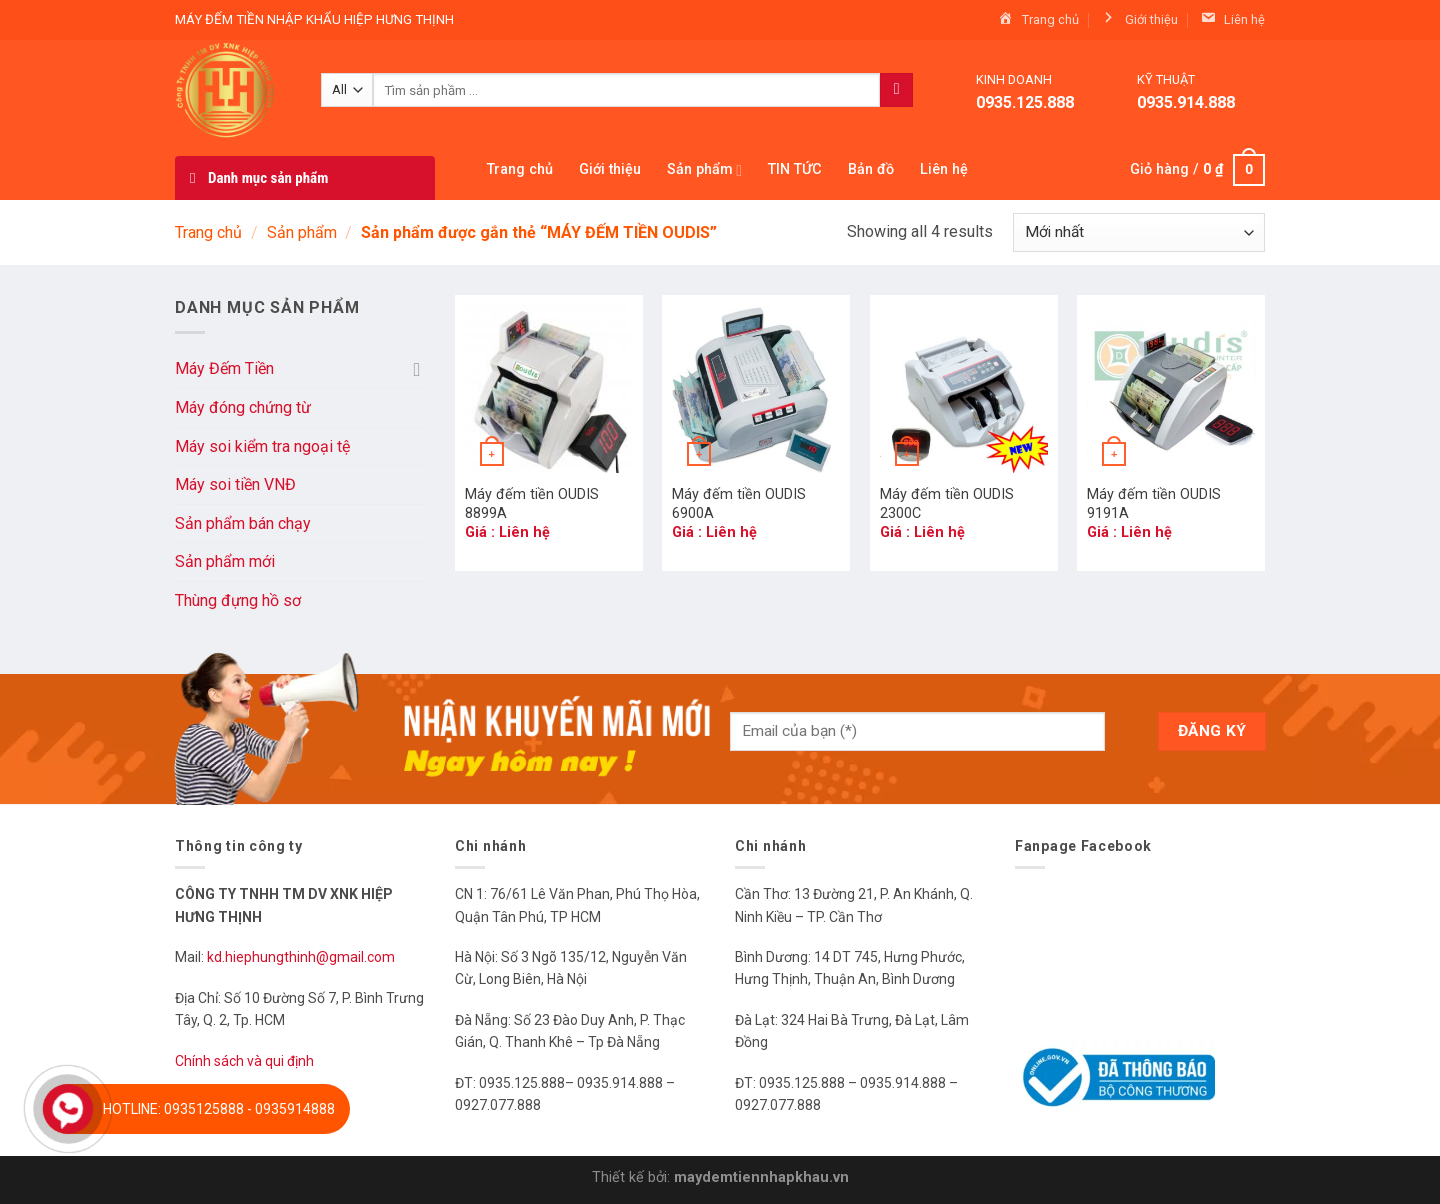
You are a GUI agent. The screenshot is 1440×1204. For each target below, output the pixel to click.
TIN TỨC (795, 169)
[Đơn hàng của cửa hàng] (1139, 232)
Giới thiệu (610, 169)
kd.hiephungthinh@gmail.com (302, 957)
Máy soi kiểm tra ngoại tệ (262, 446)
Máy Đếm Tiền (224, 368)
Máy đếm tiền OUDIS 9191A (1154, 504)
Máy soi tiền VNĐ (235, 484)
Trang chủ (520, 169)
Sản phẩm (704, 170)
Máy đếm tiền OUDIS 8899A (532, 504)
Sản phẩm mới (225, 561)
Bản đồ (871, 169)
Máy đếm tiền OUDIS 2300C (947, 504)
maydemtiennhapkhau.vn (761, 1177)
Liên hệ (944, 169)
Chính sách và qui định (244, 1061)
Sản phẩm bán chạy (243, 523)
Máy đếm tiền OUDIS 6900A (739, 504)
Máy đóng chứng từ (243, 407)
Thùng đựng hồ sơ (238, 600)
